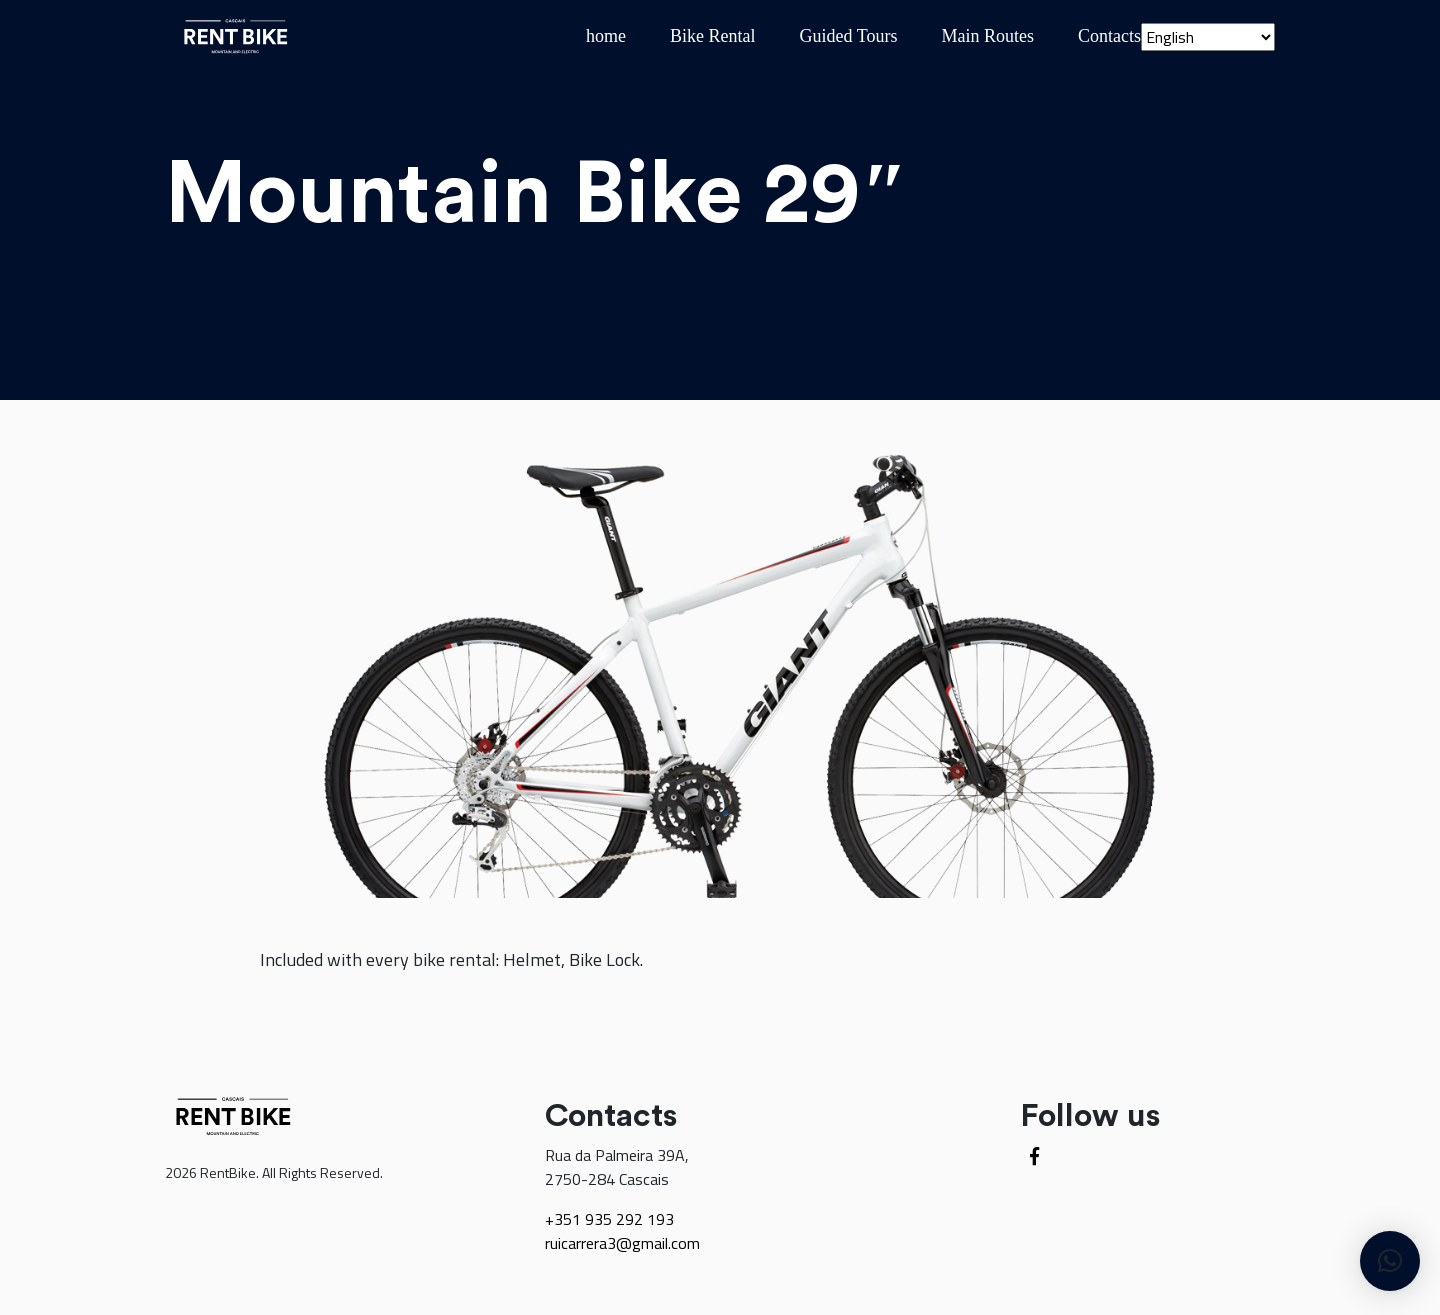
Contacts (1109, 36)
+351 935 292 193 (609, 1219)
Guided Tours (849, 36)
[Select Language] (1208, 37)
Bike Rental (712, 36)
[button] (1390, 1261)
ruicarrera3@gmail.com (622, 1243)
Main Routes (988, 36)
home (606, 36)
